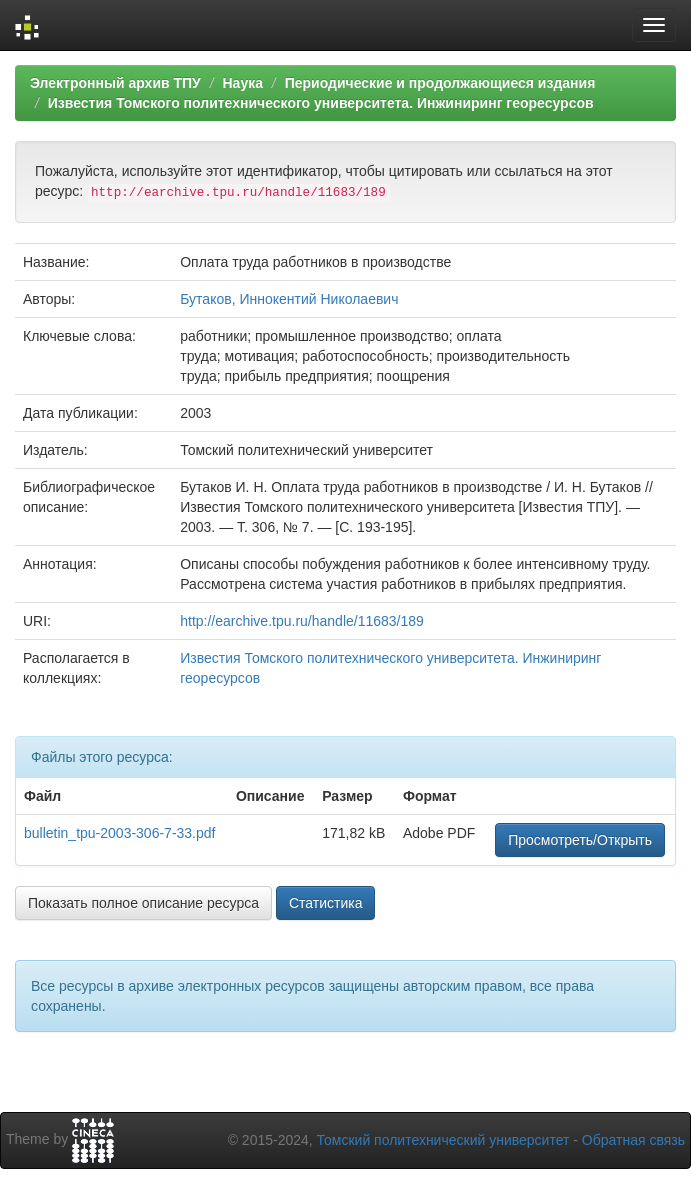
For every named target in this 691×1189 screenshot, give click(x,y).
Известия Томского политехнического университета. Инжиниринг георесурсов (321, 103)
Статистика (326, 903)
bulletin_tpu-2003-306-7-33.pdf (119, 833)
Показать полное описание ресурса (143, 903)
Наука (242, 83)
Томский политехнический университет (443, 1140)
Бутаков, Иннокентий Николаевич (289, 299)
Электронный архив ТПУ (115, 83)
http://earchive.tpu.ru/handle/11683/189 (302, 621)
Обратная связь (633, 1140)
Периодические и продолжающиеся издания (440, 83)
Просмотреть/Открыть (580, 840)
